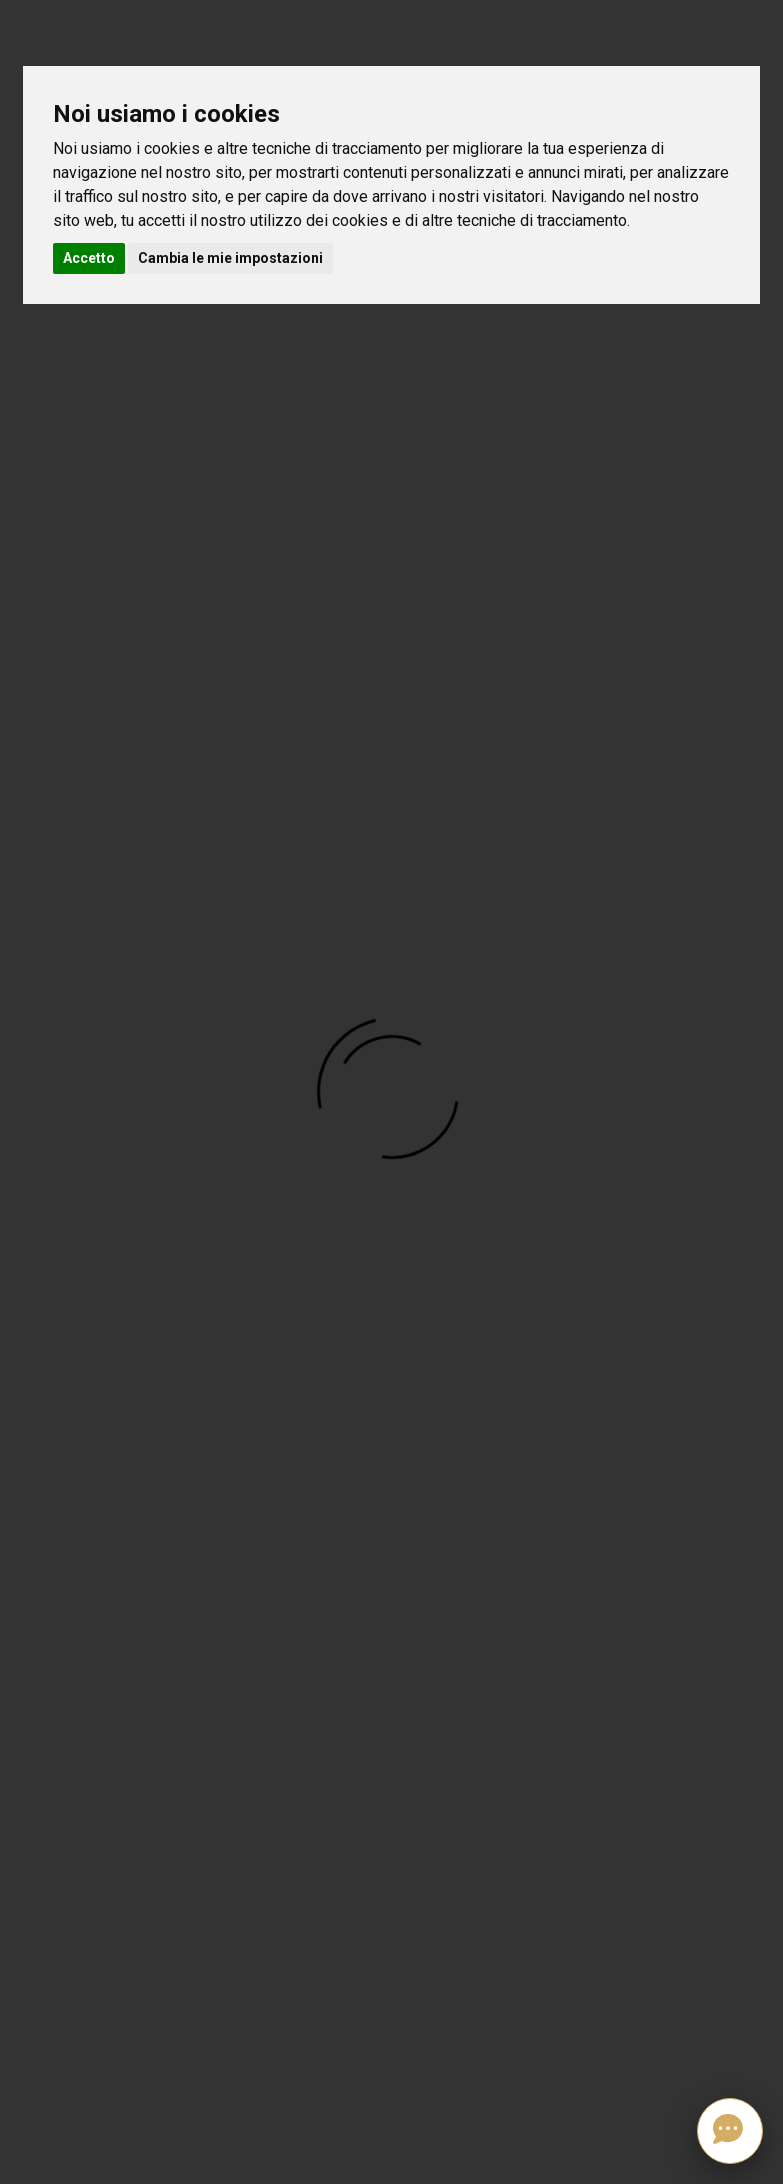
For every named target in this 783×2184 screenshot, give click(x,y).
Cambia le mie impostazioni (230, 258)
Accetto (89, 258)
